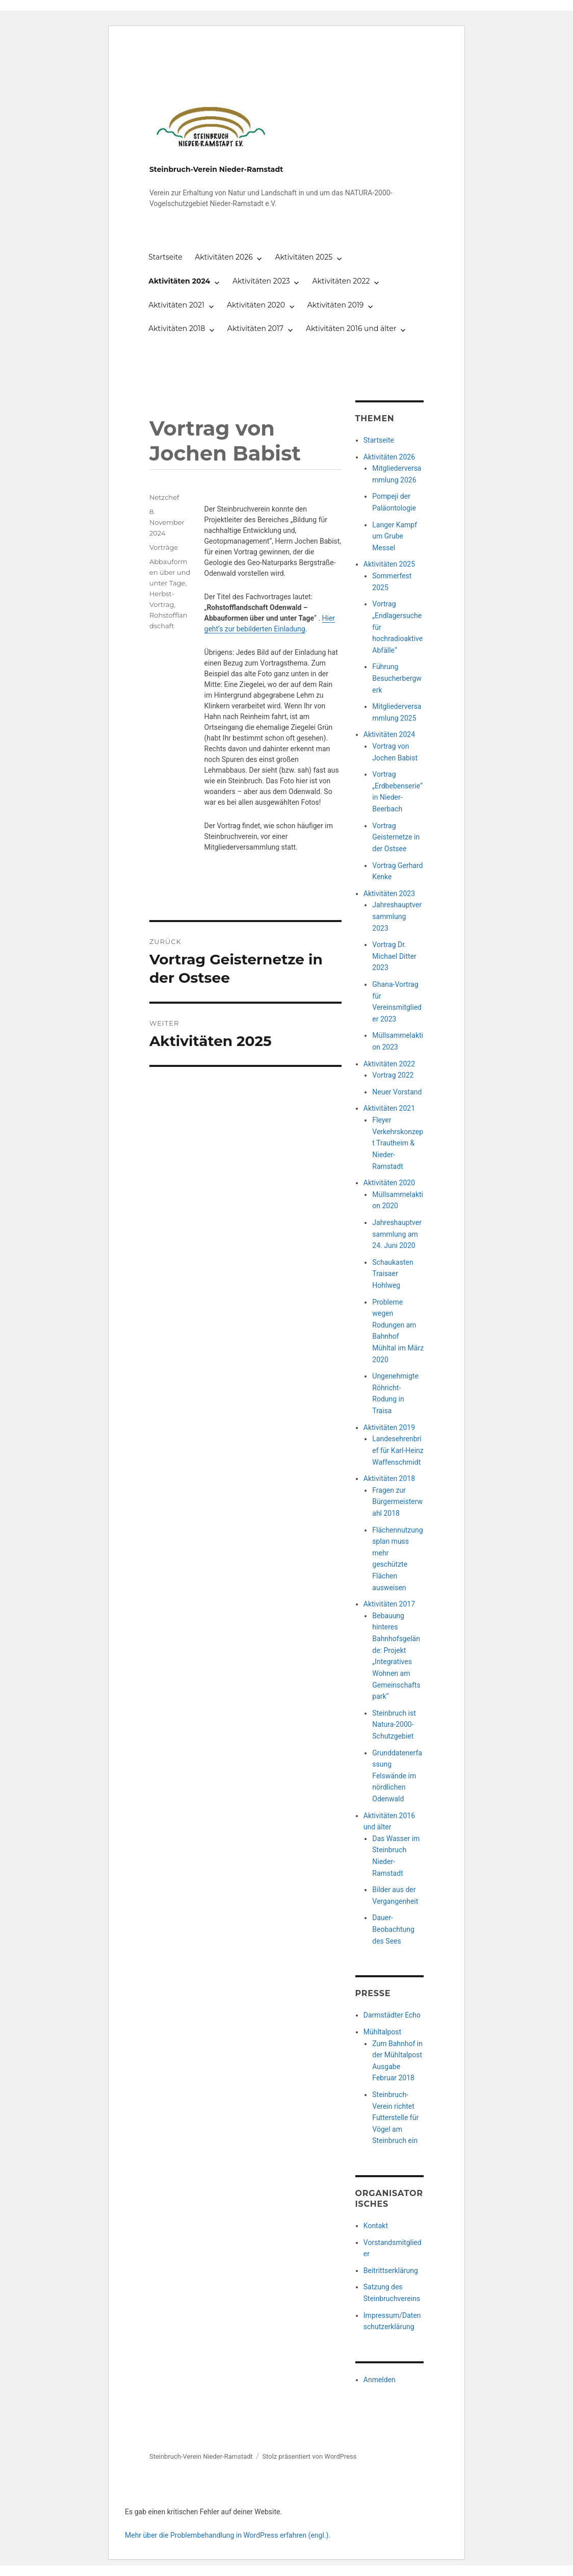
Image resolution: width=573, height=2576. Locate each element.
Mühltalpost (382, 2032)
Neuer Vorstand (397, 1092)
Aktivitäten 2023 (261, 281)
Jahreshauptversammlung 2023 (397, 916)
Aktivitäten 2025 (303, 257)
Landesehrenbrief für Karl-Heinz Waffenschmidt (397, 1450)
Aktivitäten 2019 (335, 305)
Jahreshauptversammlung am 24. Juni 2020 (397, 1233)
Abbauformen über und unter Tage (169, 572)
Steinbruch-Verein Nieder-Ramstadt (216, 169)
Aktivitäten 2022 (341, 281)
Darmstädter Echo (392, 2015)
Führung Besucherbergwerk (397, 678)
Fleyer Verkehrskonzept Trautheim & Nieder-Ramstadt (397, 1143)
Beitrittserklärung (390, 2270)
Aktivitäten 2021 (176, 305)
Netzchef (164, 497)
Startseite (165, 257)
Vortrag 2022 (392, 1075)
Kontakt (375, 2226)
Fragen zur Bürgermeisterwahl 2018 (397, 1501)
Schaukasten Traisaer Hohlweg (392, 1273)
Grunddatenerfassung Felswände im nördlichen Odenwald (397, 1776)
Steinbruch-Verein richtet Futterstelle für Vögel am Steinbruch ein (395, 2117)
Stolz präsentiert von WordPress (309, 2456)
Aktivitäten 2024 (179, 281)
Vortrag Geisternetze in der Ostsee (396, 837)
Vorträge (163, 547)
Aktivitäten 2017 (255, 328)
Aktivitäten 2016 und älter (351, 328)
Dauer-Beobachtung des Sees (393, 1929)
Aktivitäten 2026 (223, 257)
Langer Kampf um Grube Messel (394, 536)
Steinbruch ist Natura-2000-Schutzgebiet (394, 1724)
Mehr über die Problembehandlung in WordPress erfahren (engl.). (227, 2535)
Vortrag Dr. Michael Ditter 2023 (394, 956)
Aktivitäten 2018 (176, 328)
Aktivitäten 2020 (256, 305)
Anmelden (379, 2380)
